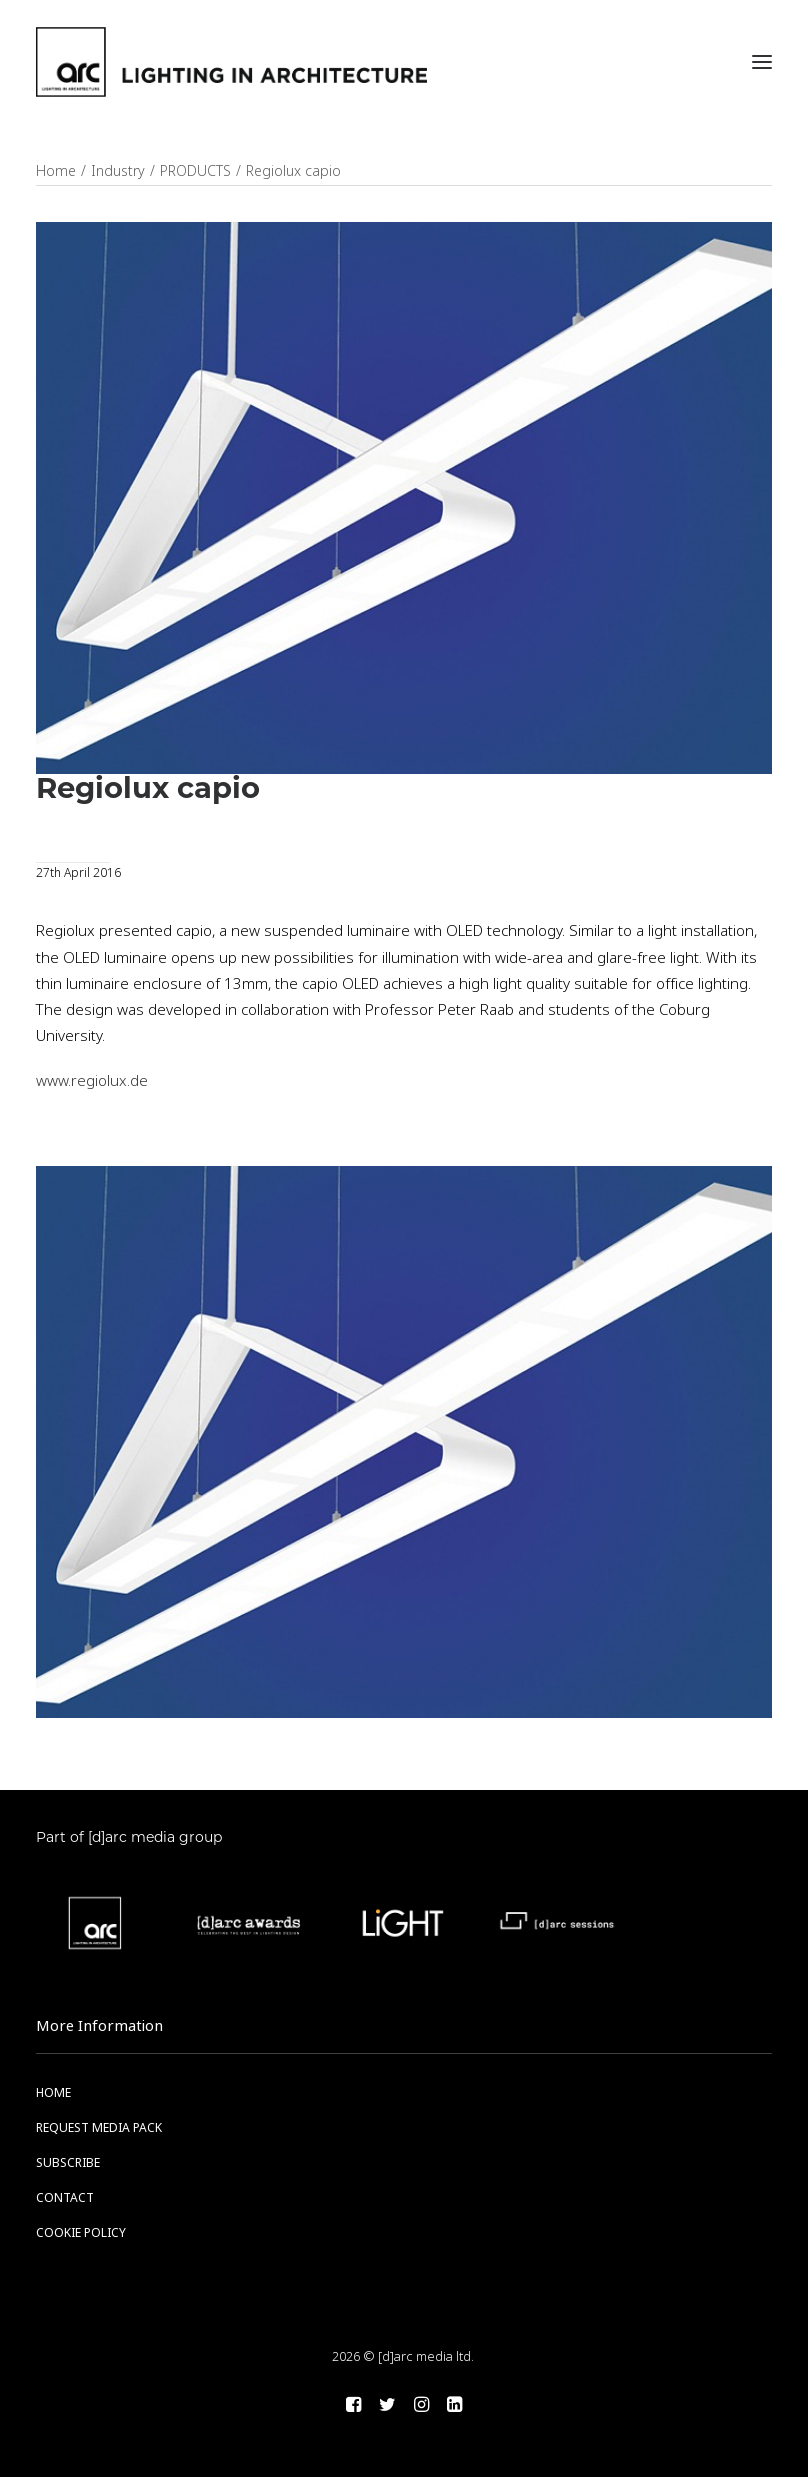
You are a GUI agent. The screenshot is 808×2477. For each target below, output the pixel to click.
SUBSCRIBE (68, 2163)
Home (56, 171)
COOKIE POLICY (81, 2233)
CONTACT (65, 2198)
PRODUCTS (195, 171)
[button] (762, 62)
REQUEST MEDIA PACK (99, 2128)
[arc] (231, 62)
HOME (53, 2093)
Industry (118, 171)
